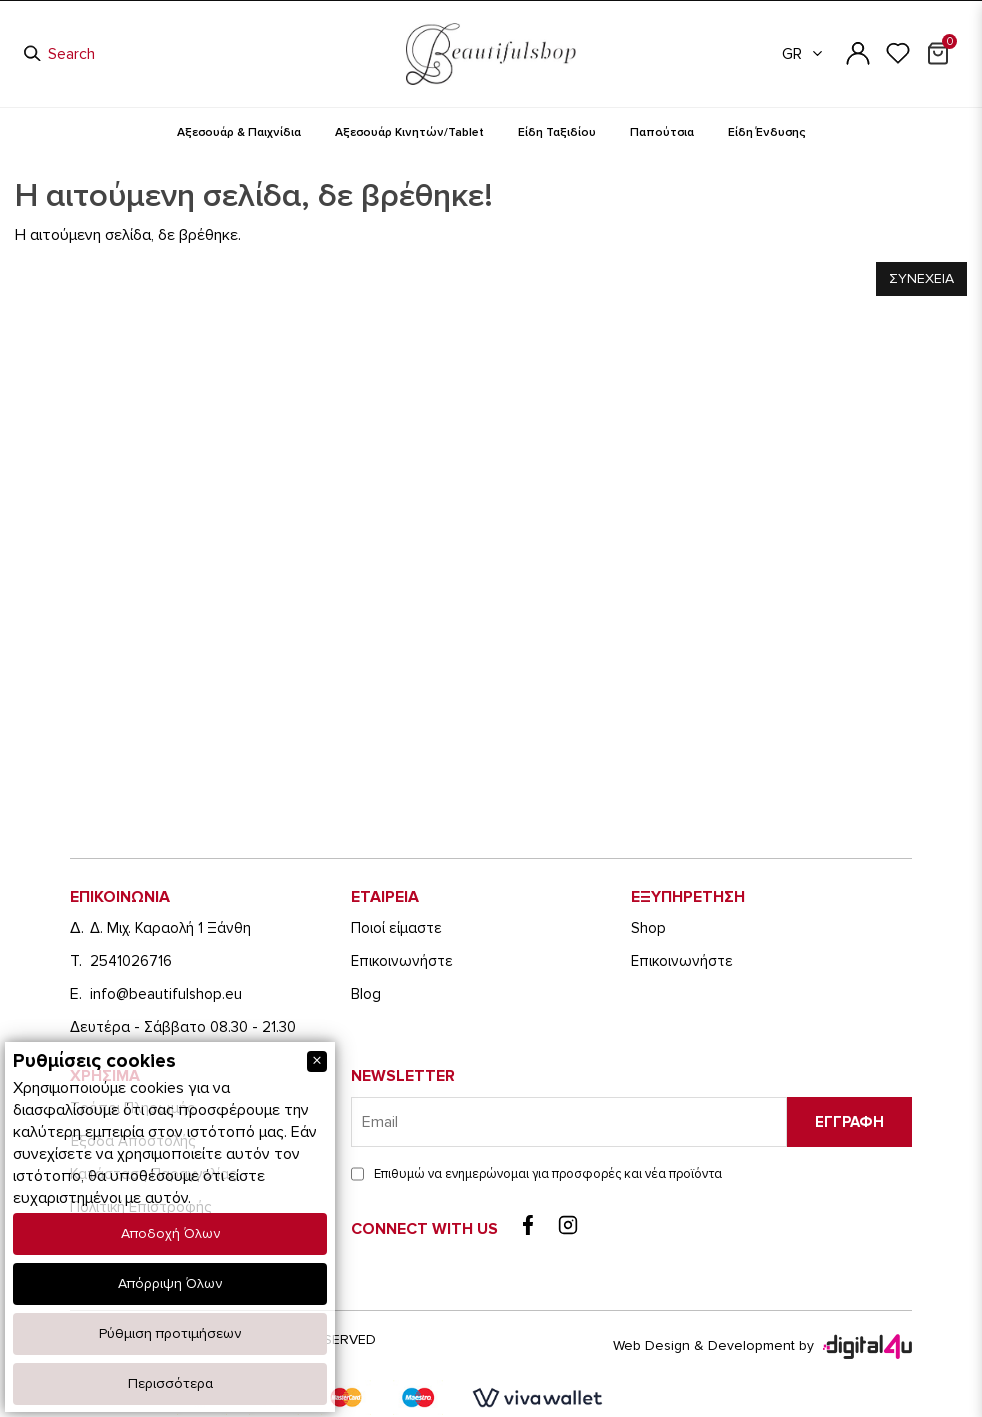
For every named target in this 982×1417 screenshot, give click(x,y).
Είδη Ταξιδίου (557, 132)
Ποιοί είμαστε (396, 928)
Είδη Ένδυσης (767, 132)
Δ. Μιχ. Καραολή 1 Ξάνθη (170, 928)
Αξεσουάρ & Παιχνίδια (239, 132)
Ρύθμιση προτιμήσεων (170, 1333)
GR (803, 54)
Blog (366, 994)
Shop (648, 928)
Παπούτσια (662, 132)
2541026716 (131, 961)
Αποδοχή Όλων (170, 1233)
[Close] (317, 1061)
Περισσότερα (170, 1383)
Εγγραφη (849, 1122)
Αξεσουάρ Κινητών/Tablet (409, 132)
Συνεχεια (921, 278)
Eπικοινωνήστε (402, 961)
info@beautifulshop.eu (166, 994)
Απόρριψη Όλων (170, 1283)
